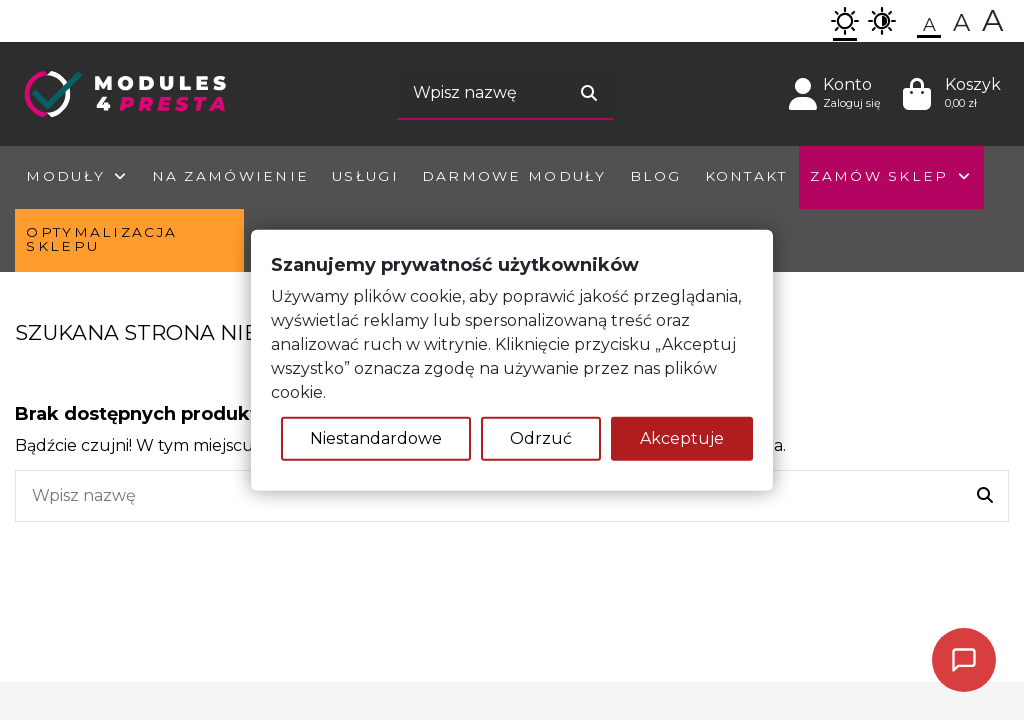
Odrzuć (541, 437)
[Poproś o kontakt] (964, 660)
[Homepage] (125, 92)
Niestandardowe (376, 437)
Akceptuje (682, 437)
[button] (845, 21)
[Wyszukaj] (589, 94)
